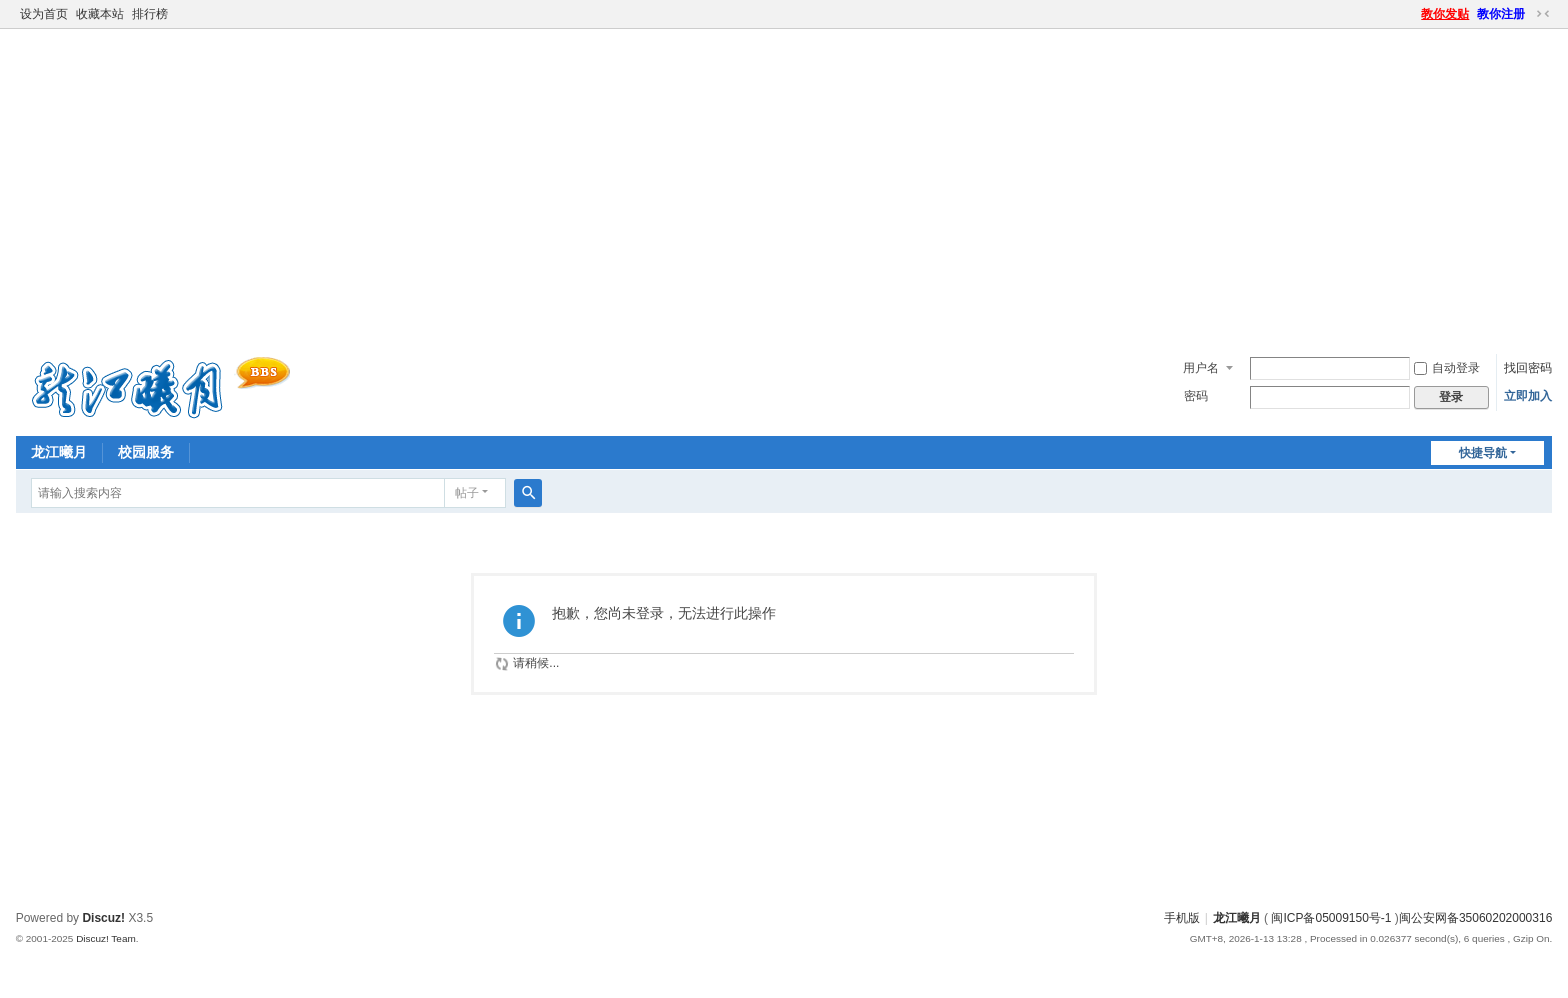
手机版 (1182, 918)
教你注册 (1501, 14)
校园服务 (146, 452)
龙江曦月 (59, 452)
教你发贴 (1445, 14)
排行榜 (150, 14)
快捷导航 (1483, 453)
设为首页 (44, 14)
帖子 (467, 493)
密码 (1196, 396)
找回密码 (1528, 368)
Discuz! (103, 918)
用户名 (1201, 368)
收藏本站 (100, 14)
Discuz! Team (106, 938)
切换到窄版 (1543, 14)
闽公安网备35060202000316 (1475, 918)
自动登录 (1447, 368)
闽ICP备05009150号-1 (1331, 918)
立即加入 (1528, 396)
